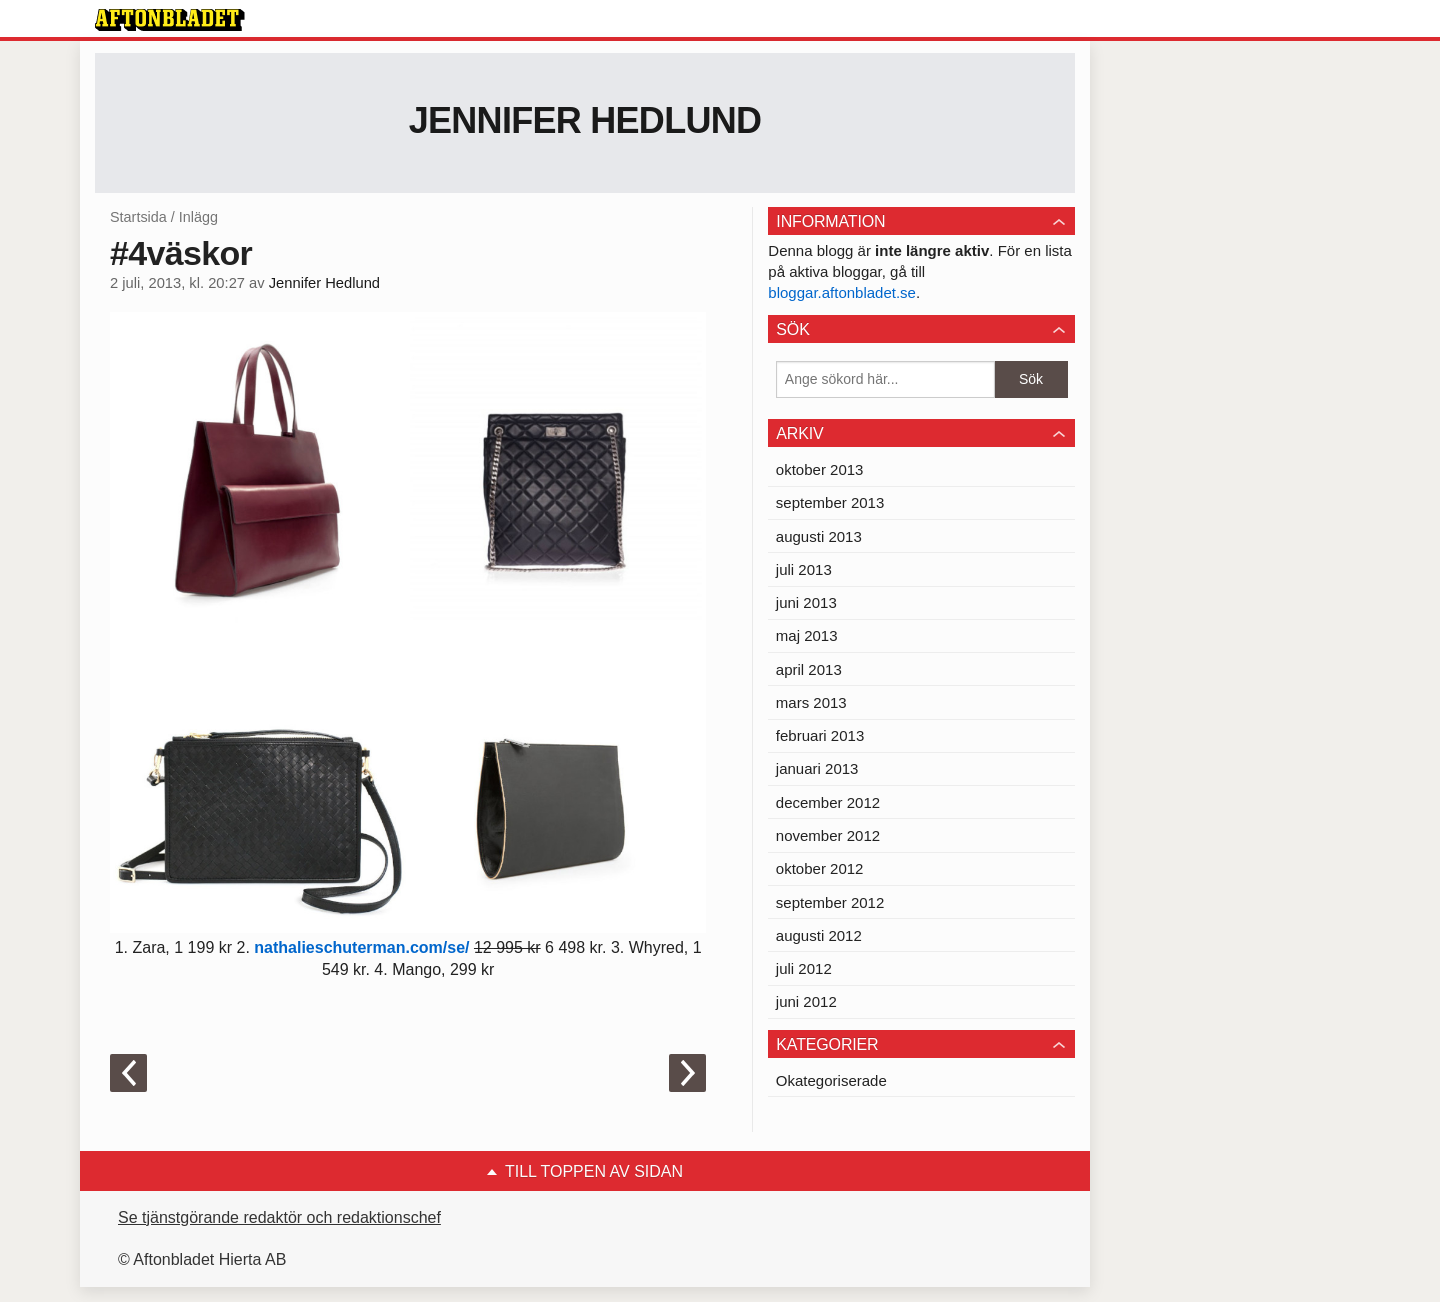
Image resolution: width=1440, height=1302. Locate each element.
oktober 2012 (820, 868)
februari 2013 (820, 735)
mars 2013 (811, 702)
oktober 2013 (820, 469)
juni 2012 (806, 1001)
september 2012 (830, 902)
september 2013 (830, 502)
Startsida (138, 217)
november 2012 (828, 835)
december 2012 (828, 802)
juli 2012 (804, 968)
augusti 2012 (819, 935)
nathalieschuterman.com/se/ (360, 947)
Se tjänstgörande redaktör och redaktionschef (279, 1217)
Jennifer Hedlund (585, 120)
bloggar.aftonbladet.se (842, 292)
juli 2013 (804, 569)
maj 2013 (807, 635)
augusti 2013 (819, 536)
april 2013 (809, 669)
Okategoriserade (831, 1080)
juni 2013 (806, 602)
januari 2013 (817, 768)
